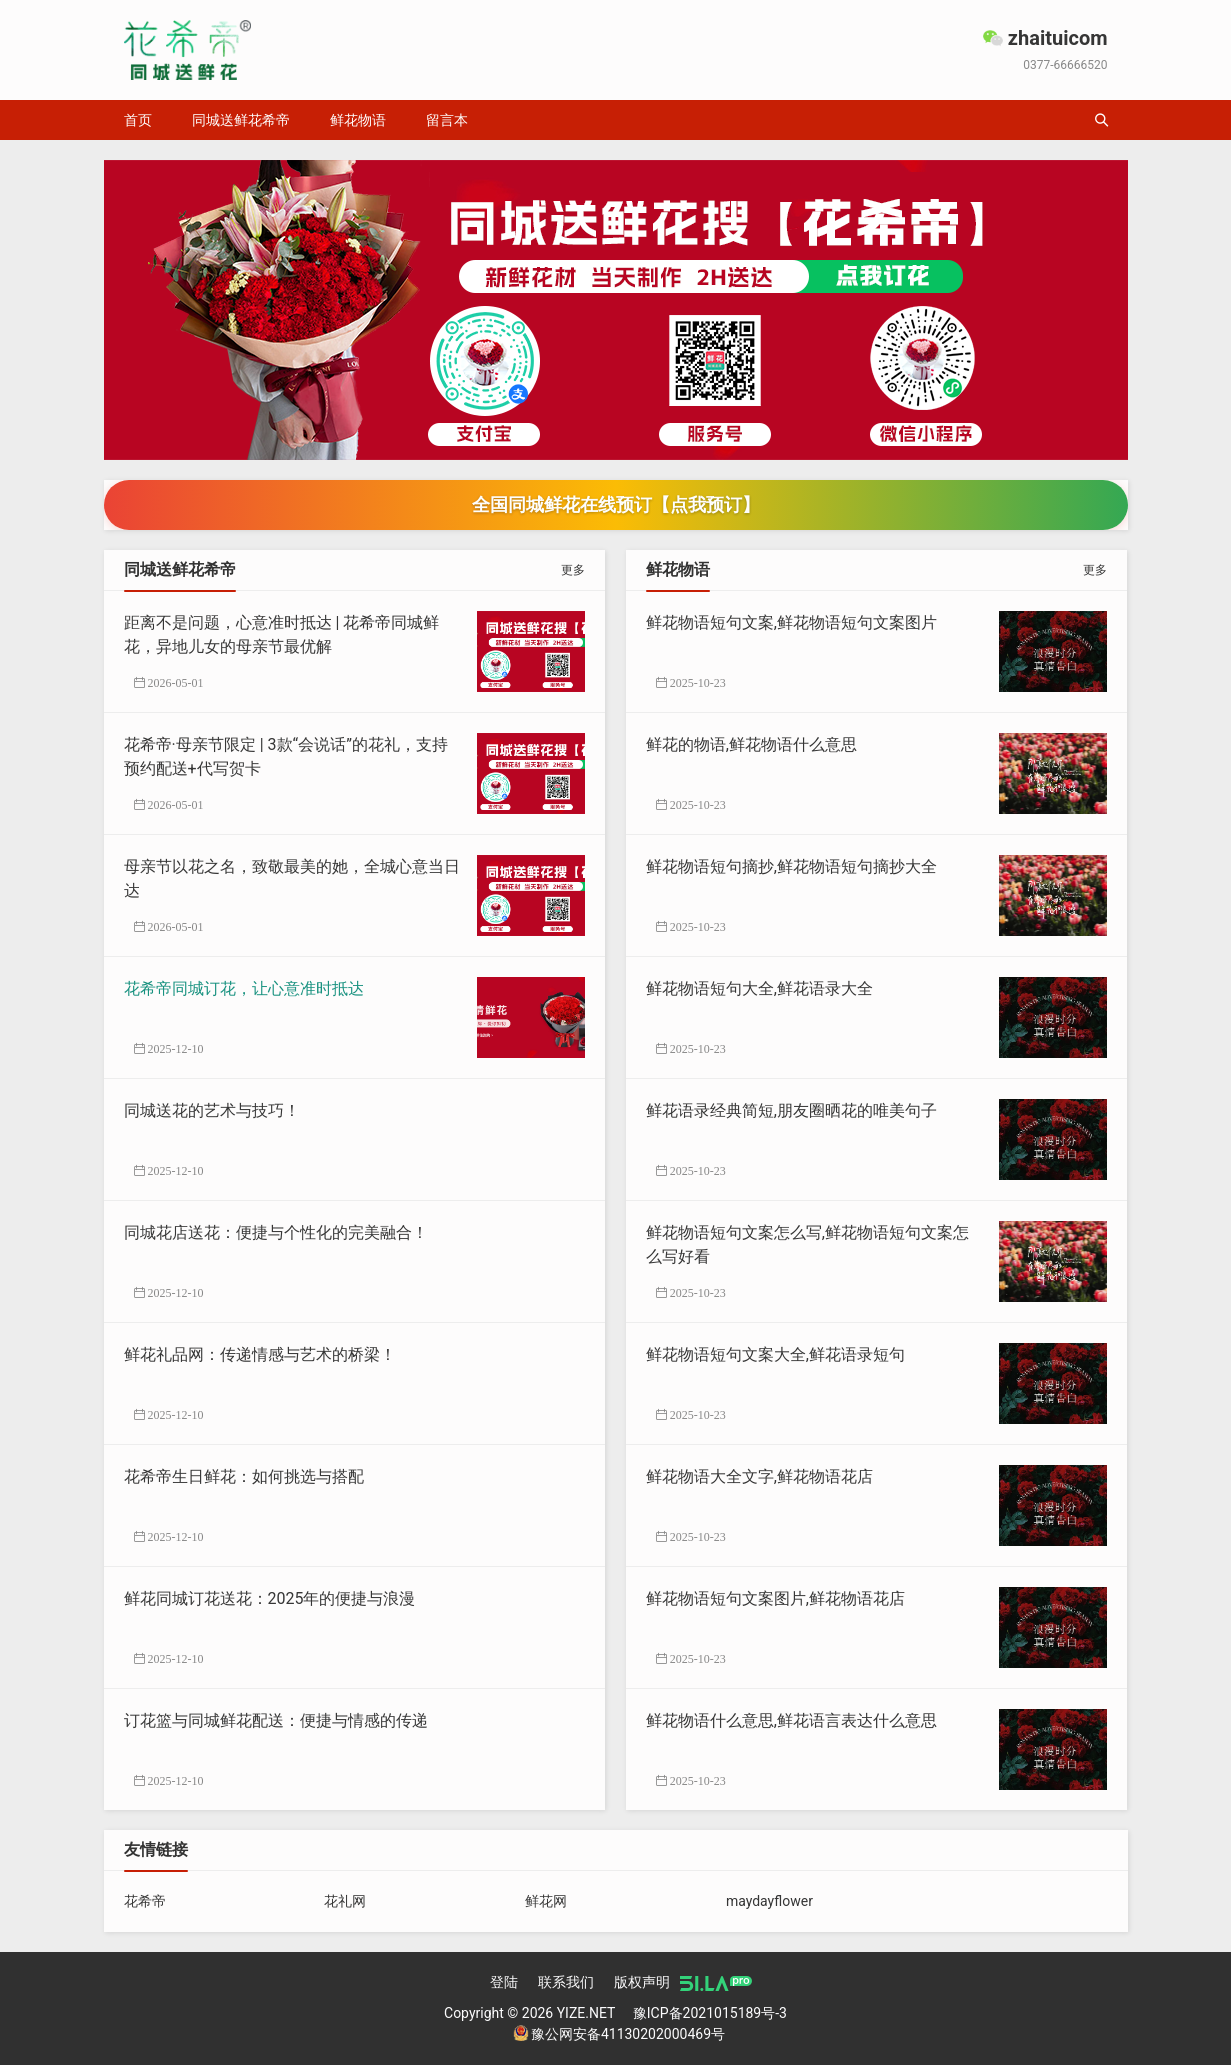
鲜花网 (546, 1901)
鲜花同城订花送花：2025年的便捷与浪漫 (270, 1598)
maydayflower (769, 1901)
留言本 (447, 120)
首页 (138, 120)
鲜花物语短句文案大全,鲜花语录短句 (775, 1354)
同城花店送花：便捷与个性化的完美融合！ (276, 1232)
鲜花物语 (358, 120)
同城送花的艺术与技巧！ (212, 1110)
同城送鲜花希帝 (241, 120)
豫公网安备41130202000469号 (619, 2034)
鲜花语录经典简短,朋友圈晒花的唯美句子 (791, 1110)
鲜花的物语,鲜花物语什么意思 (751, 744)
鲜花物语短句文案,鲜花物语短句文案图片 (791, 622)
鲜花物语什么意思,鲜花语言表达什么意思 (791, 1720)
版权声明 (642, 1982)
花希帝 (145, 1901)
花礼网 (345, 1901)
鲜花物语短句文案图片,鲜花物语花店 (775, 1598)
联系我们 (566, 1982)
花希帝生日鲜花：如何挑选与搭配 (244, 1476)
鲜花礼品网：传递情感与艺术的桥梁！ (260, 1354)
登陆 (504, 1982)
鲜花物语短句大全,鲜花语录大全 (759, 988)
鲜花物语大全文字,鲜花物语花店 (759, 1476)
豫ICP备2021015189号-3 (710, 2013)
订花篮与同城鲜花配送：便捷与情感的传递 (276, 1720)
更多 (573, 570)
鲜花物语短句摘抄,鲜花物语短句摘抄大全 (791, 866)
